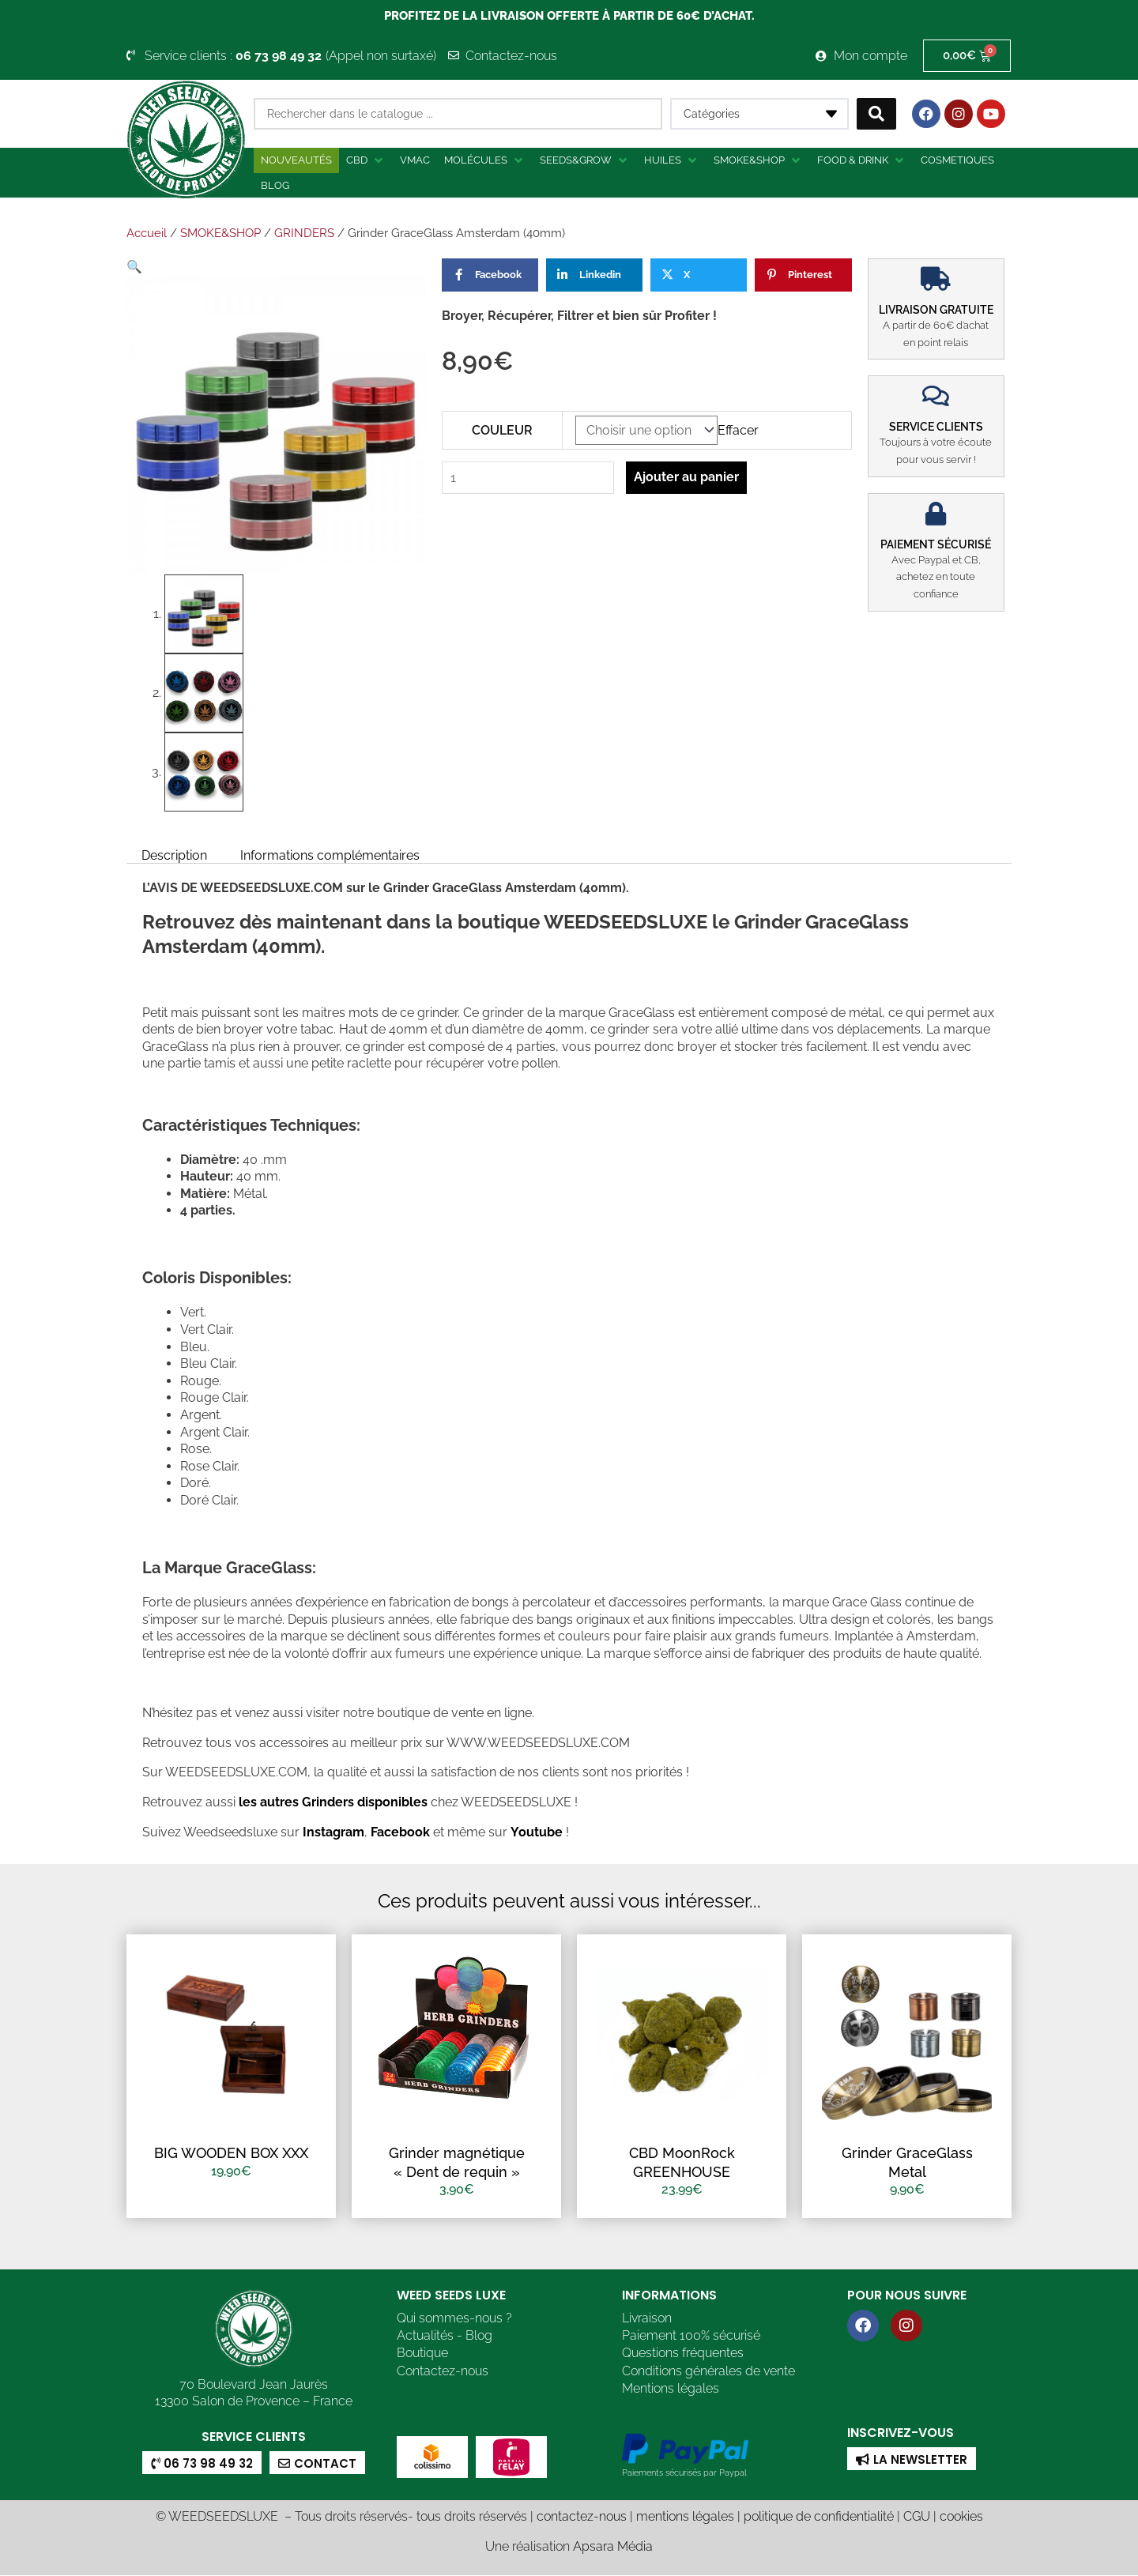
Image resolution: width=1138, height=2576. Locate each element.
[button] (366, 160)
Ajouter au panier (687, 476)
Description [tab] (174, 854)
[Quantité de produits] (529, 477)
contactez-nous (582, 2517)
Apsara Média (613, 2546)
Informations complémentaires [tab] (330, 854)
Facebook (398, 1832)
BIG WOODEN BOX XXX (231, 2153)
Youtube (537, 1832)
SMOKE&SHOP (220, 233)
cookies (961, 2517)
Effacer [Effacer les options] (738, 430)
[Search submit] (876, 114)
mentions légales (685, 2517)
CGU (916, 2517)
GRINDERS (304, 233)
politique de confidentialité (819, 2517)
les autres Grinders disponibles (332, 1802)
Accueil (146, 233)
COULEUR (502, 430)
